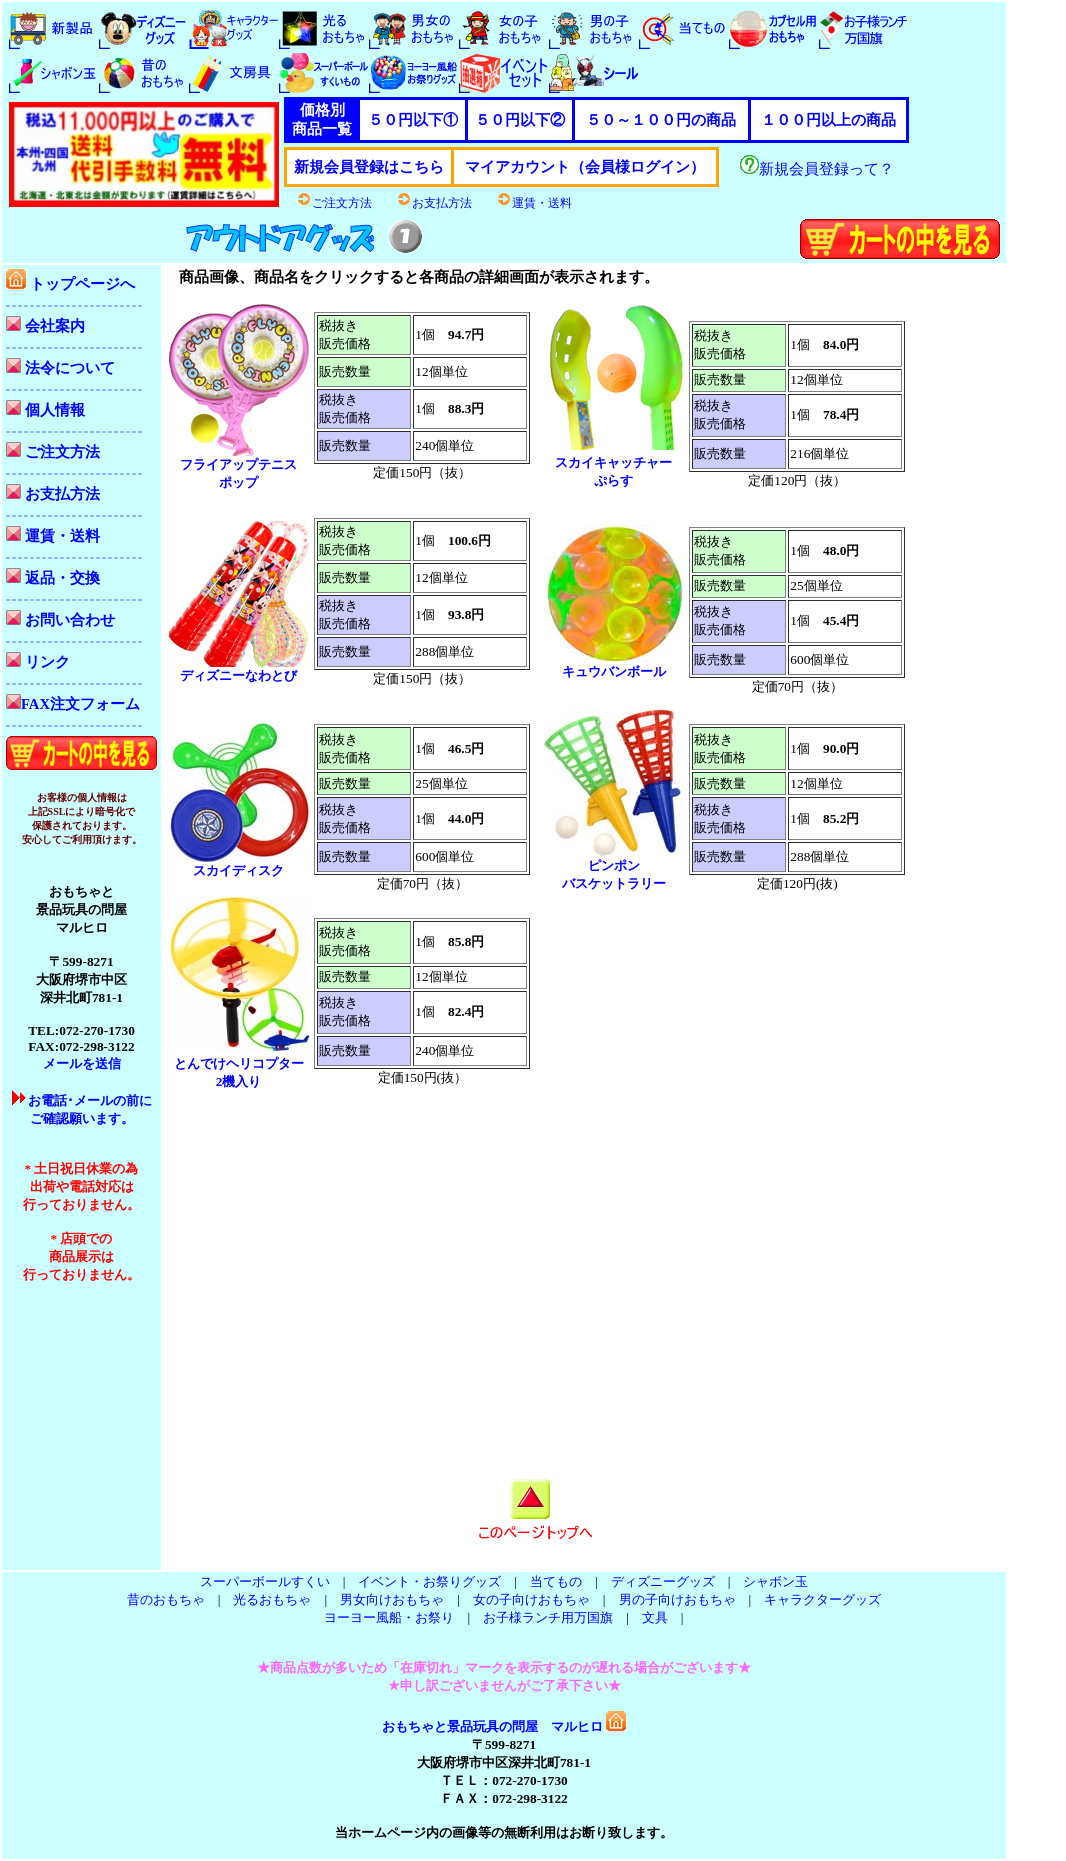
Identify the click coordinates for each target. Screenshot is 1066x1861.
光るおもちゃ (272, 1599)
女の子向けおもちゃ (531, 1599)
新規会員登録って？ (817, 169)
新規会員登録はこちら (369, 167)
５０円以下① (413, 120)
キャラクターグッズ (822, 1599)
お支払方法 (434, 203)
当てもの (556, 1581)
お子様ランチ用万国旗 (548, 1617)
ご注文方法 (334, 203)
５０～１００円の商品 (661, 120)
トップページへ (70, 284)
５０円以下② (520, 120)
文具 (655, 1617)
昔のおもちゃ (166, 1599)
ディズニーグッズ (663, 1581)
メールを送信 (82, 1063)
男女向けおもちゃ (392, 1599)
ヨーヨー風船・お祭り (389, 1617)
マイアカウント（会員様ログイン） (585, 167)
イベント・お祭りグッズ (429, 1581)
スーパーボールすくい (265, 1581)
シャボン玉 (775, 1581)
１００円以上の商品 (828, 120)
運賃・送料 (534, 203)
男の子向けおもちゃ (677, 1599)
